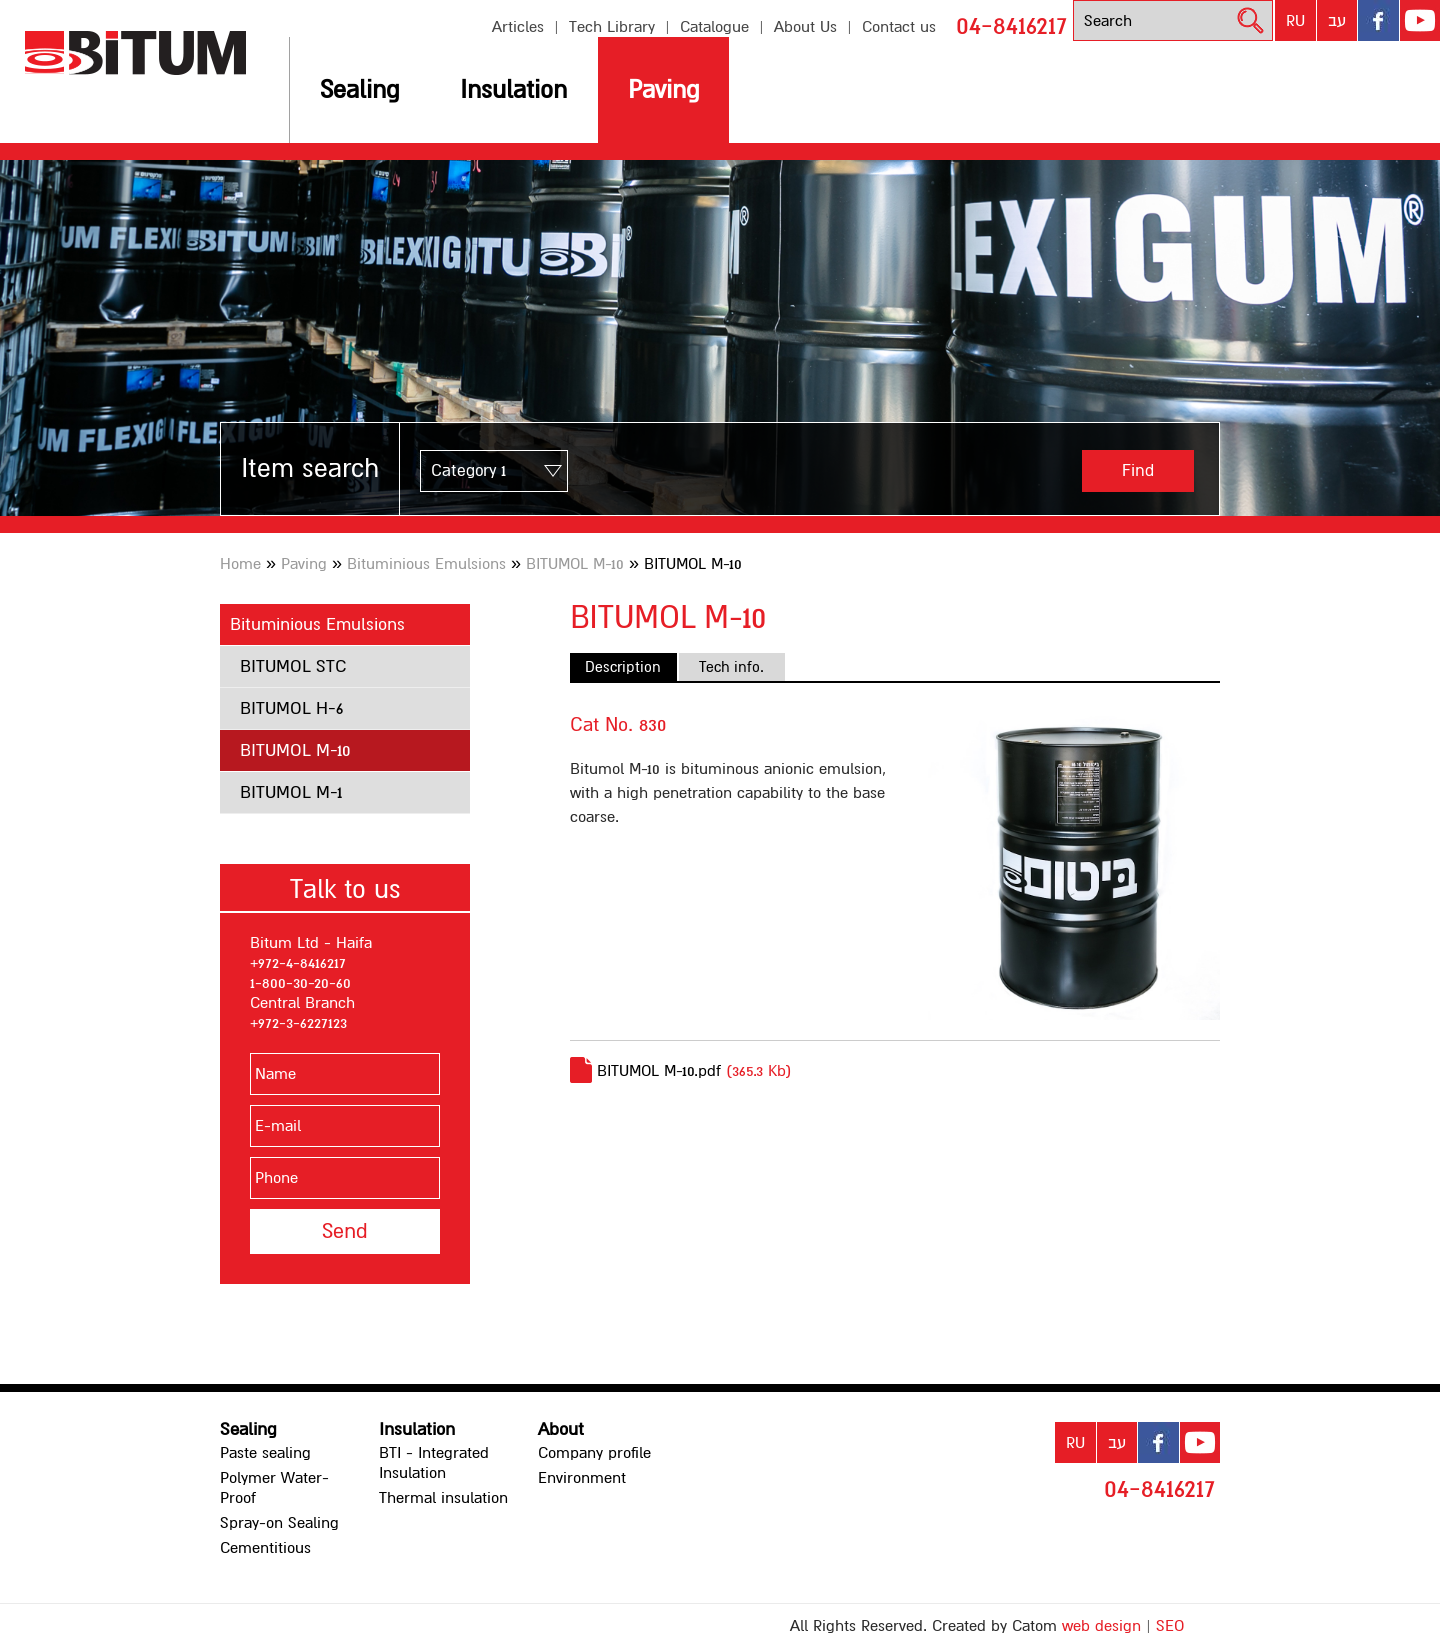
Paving (663, 90)
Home (240, 564)
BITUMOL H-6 (291, 708)
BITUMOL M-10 (575, 564)
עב (1337, 21)
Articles (518, 27)
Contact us (899, 27)
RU (1295, 21)
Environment (582, 1478)
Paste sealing (265, 1453)
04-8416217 (1011, 26)
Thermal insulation (443, 1498)
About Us (805, 27)
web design (1101, 1626)
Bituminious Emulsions (426, 564)
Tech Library (612, 27)
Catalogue (714, 27)
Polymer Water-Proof (274, 1488)
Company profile (594, 1453)
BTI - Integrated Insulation (434, 1463)
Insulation (513, 90)
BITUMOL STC (293, 666)
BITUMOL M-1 (291, 792)
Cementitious (265, 1548)
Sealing (359, 90)
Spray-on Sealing (279, 1523)
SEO (1170, 1626)
